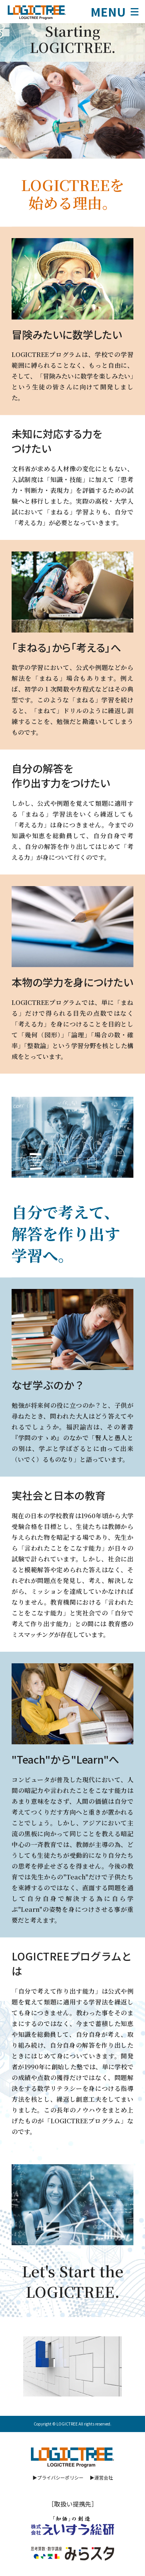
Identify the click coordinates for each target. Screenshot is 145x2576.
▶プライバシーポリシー (58, 2477)
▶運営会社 (101, 2477)
